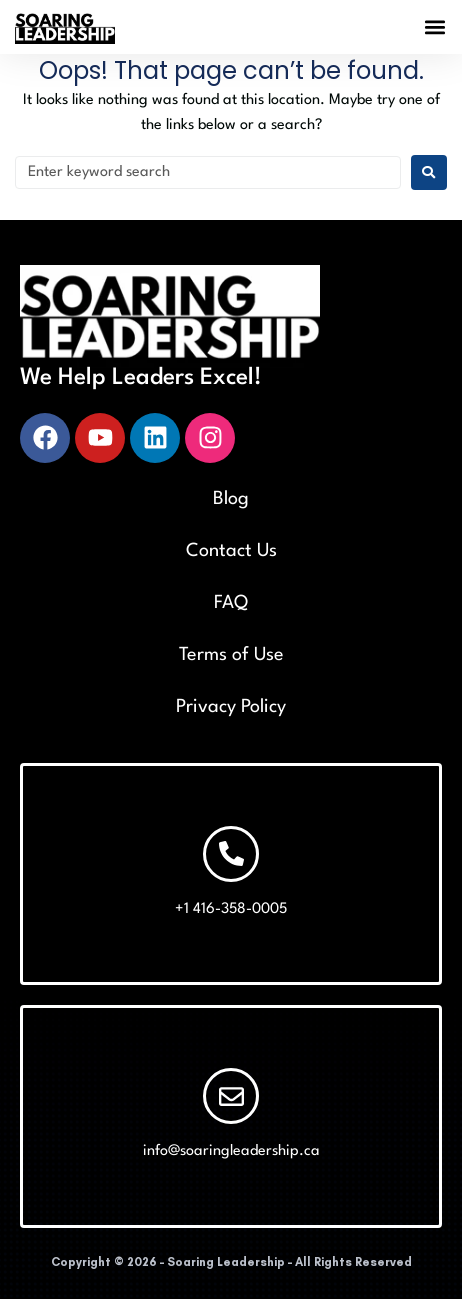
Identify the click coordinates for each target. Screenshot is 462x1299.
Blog (231, 499)
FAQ (231, 603)
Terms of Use (231, 655)
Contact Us (231, 551)
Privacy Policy (231, 707)
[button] (435, 27)
